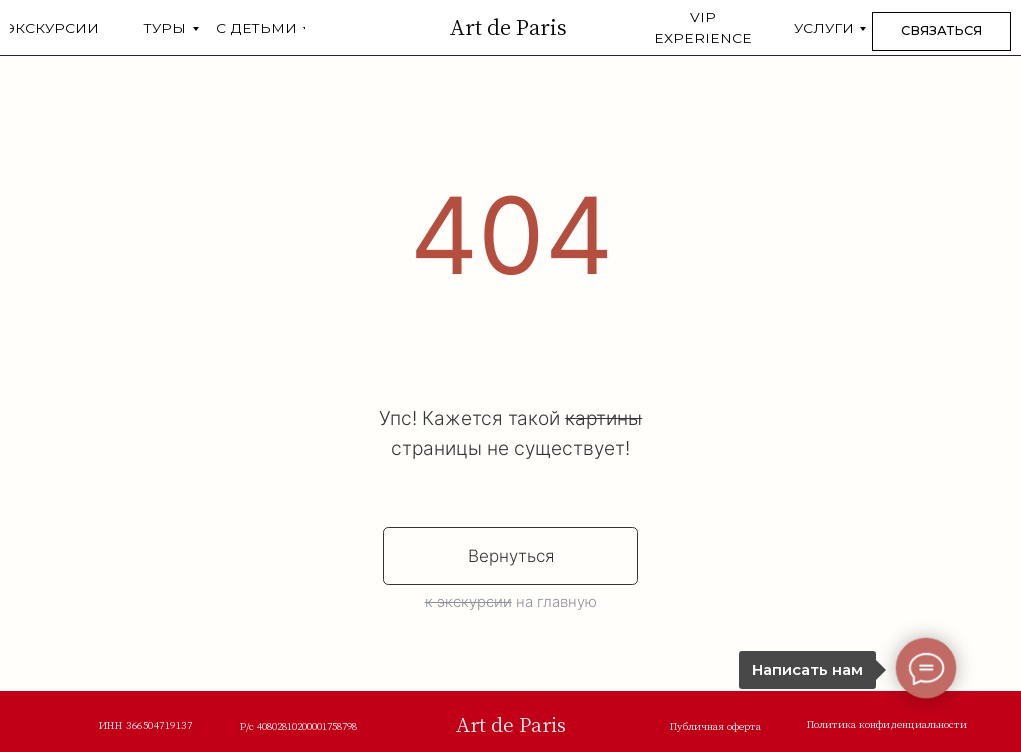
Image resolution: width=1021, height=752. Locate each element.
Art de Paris (508, 26)
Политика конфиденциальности (887, 723)
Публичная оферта (715, 725)
